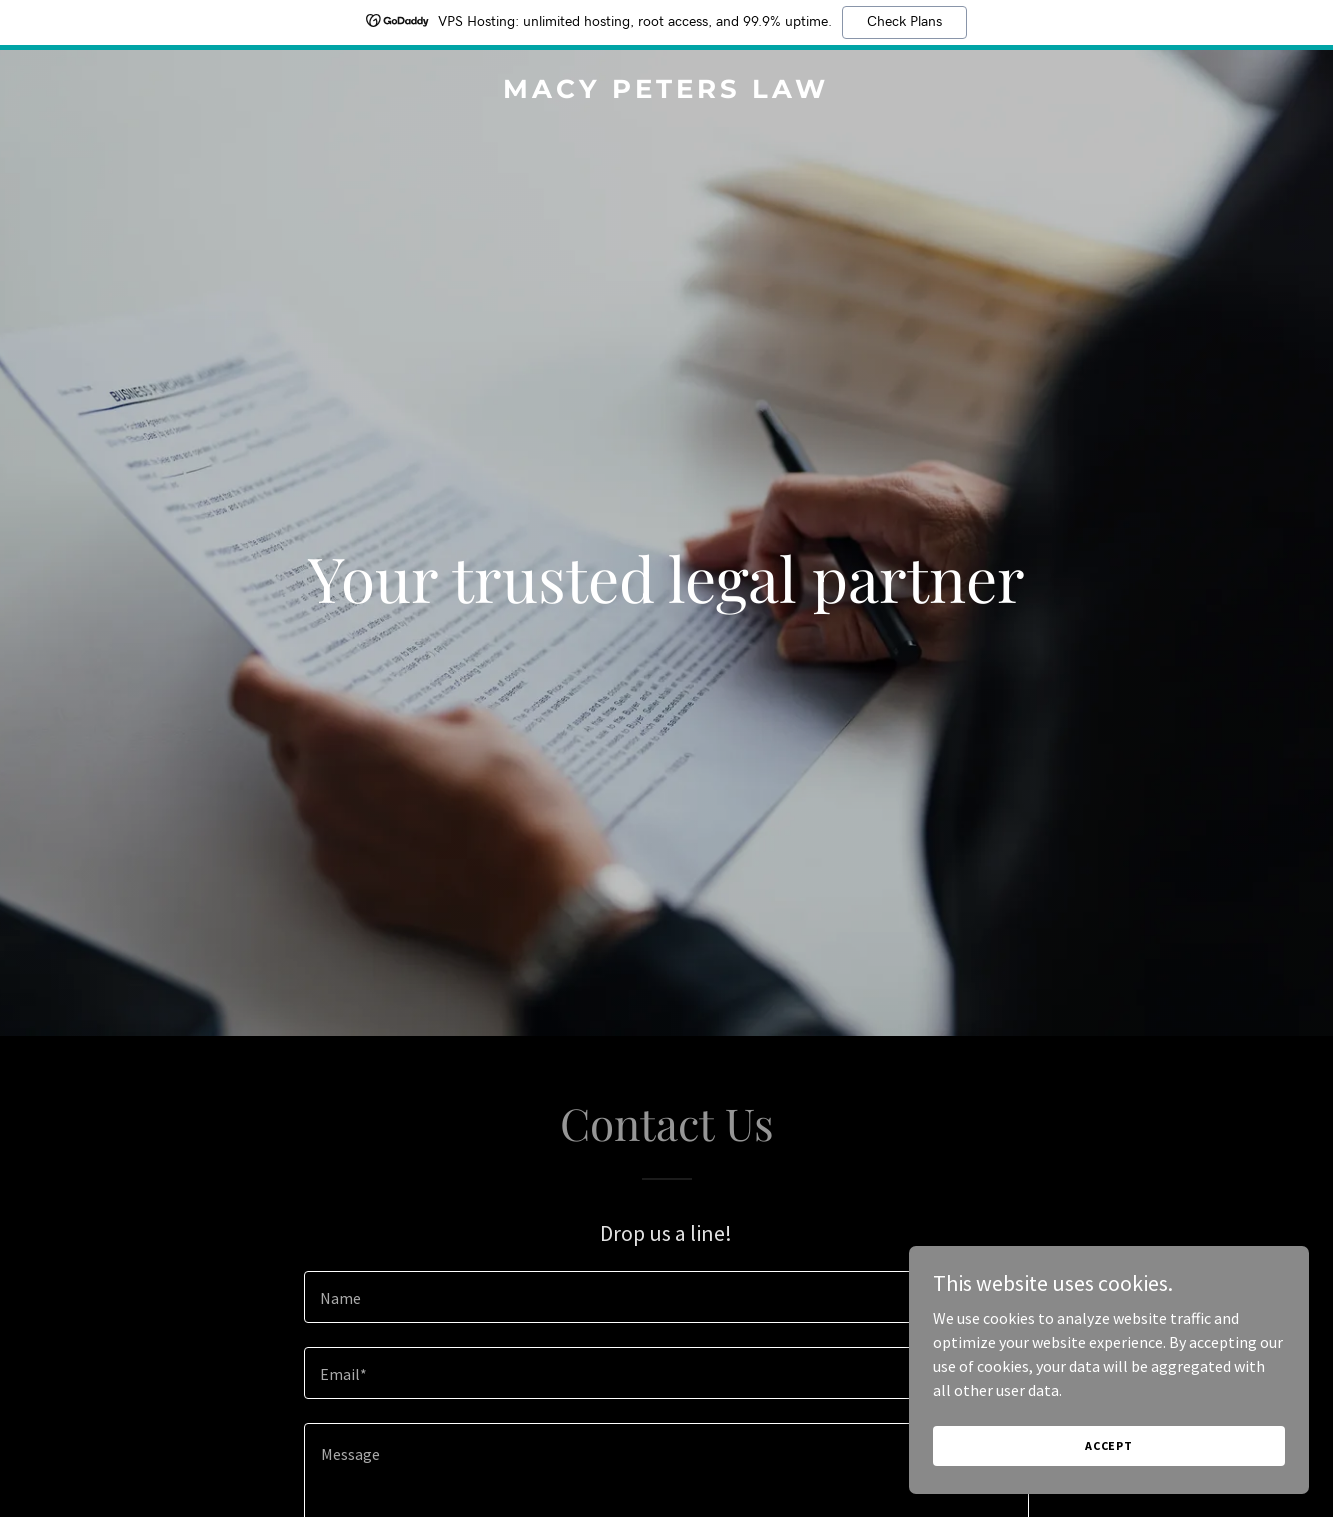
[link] (666, 92)
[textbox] (666, 1297)
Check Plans (904, 22)
